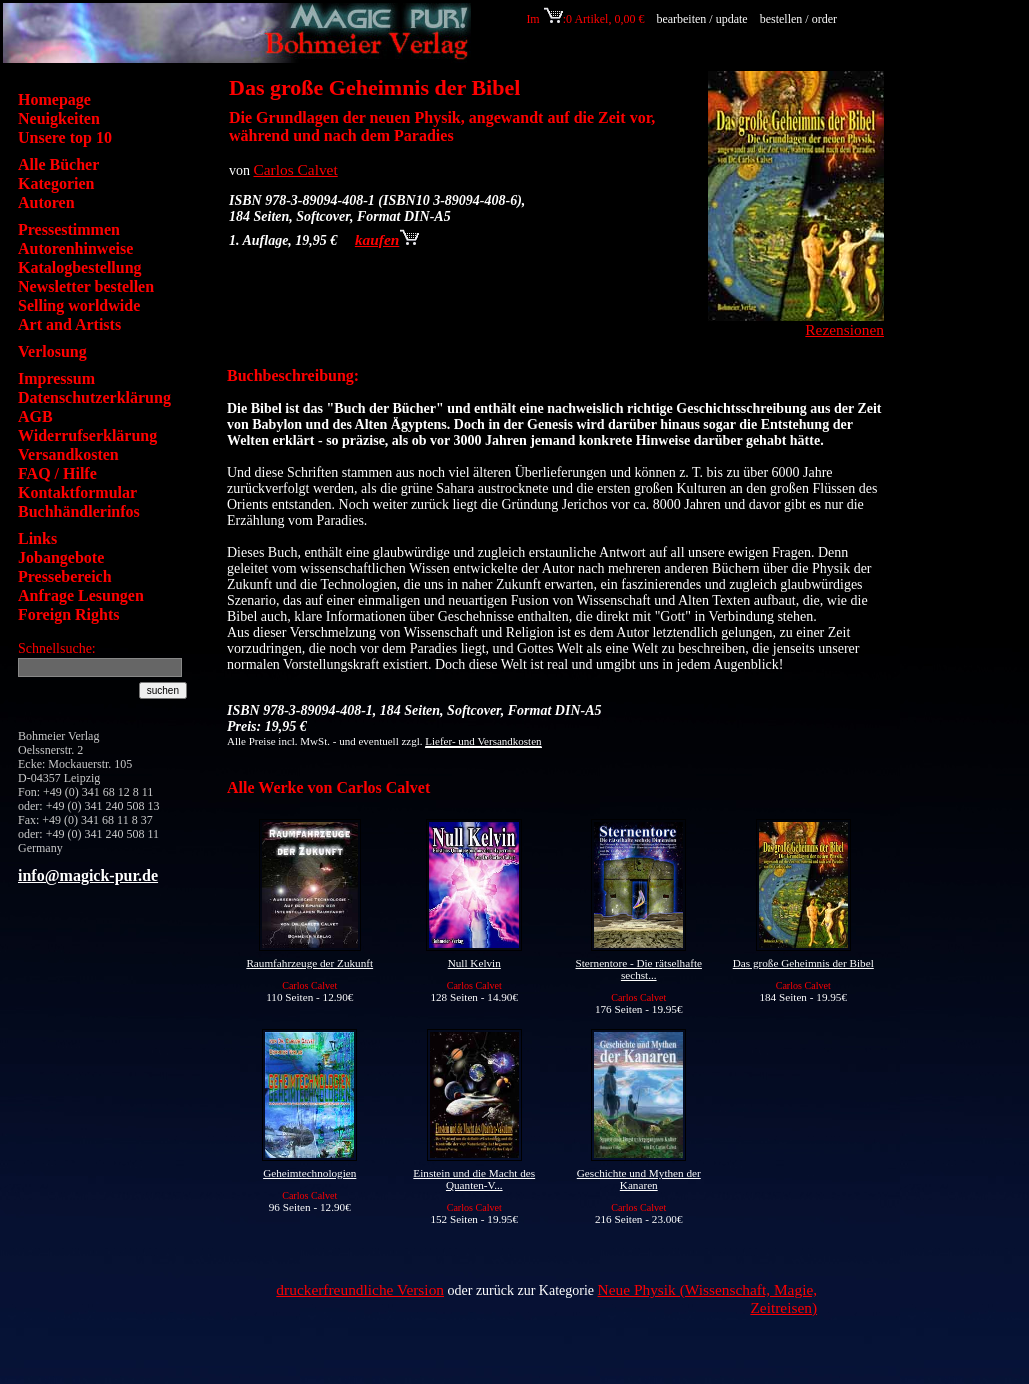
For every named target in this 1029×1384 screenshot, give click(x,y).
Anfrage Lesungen (81, 595)
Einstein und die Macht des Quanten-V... (474, 1179)
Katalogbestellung (80, 267)
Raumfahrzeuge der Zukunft (309, 963)
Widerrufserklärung (87, 435)
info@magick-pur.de (88, 875)
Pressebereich (65, 576)
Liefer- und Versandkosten (483, 741)
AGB (35, 416)
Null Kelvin (474, 963)
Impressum (56, 378)
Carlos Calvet (296, 169)
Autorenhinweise (75, 248)
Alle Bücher (58, 164)
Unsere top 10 (65, 137)
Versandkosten (68, 454)
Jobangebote (61, 557)
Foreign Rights (68, 614)
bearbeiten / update (701, 19)
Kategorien (56, 183)
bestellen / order (800, 19)
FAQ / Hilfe (57, 473)
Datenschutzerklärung (94, 397)
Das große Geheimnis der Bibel (803, 963)
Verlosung (52, 351)
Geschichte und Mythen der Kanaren (639, 1179)
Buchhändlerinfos (79, 511)
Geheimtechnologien (309, 1173)
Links (37, 538)
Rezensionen (844, 329)
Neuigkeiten (59, 118)
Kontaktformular (77, 492)
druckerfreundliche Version (360, 1289)
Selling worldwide (79, 305)
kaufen (387, 239)
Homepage (54, 99)
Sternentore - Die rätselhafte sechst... (639, 969)
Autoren (46, 202)
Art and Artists (69, 324)
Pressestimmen (69, 229)
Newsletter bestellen (86, 286)
